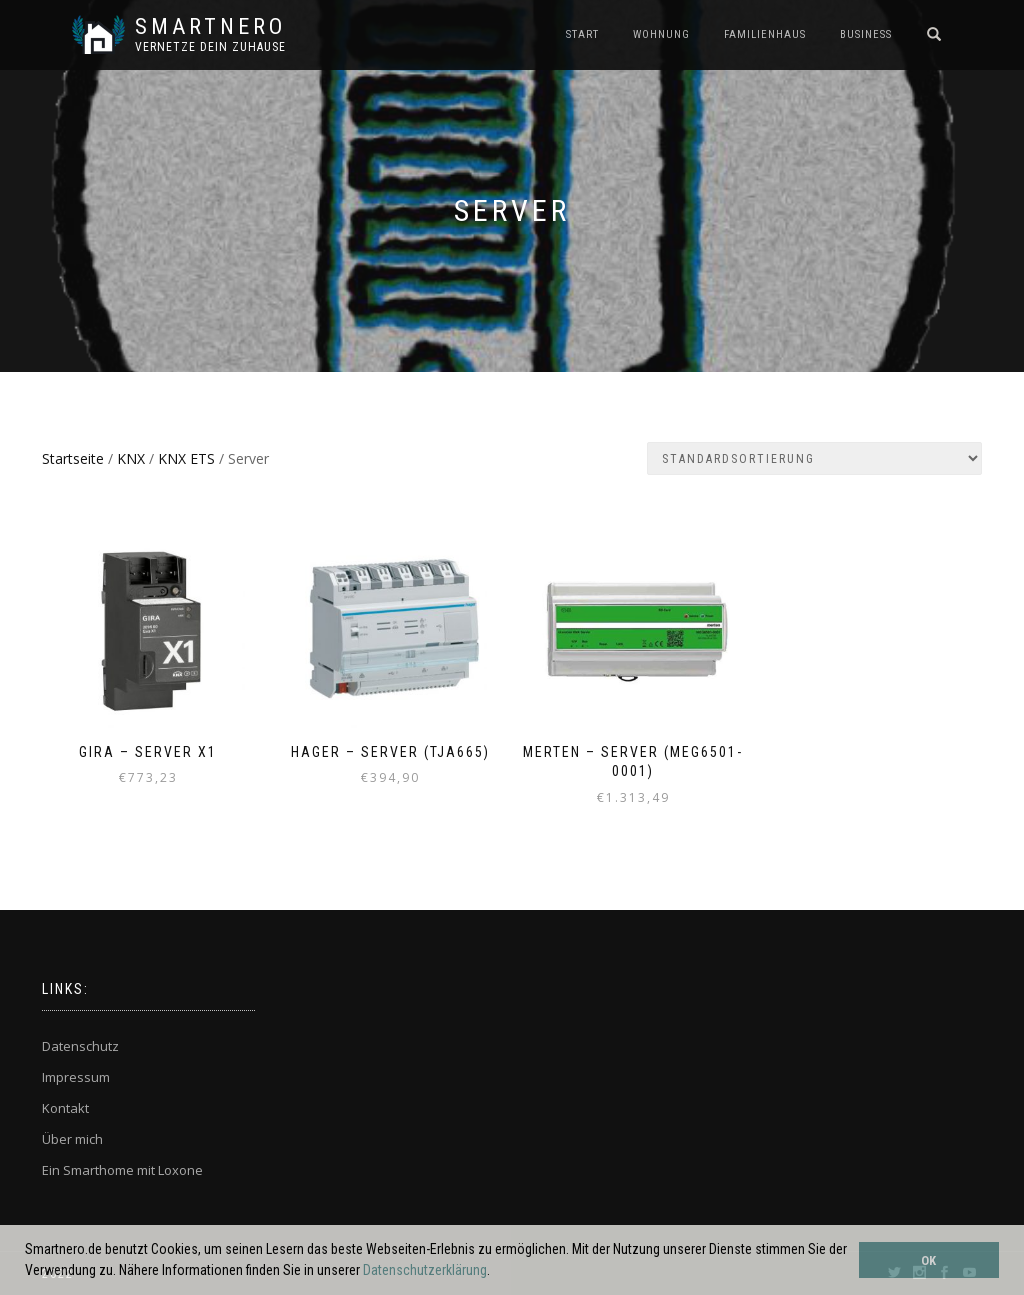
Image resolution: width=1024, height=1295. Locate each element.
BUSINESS (866, 34)
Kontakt (65, 1108)
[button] (496, 1272)
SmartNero (210, 27)
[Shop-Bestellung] (814, 458)
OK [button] (928, 1260)
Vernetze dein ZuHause (210, 47)
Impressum (76, 1077)
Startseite (73, 458)
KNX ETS (186, 458)
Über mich (72, 1139)
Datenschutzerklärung (425, 1270)
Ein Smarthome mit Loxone (122, 1170)
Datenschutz (80, 1046)
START (582, 34)
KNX (131, 458)
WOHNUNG (661, 34)
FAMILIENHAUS (765, 34)
